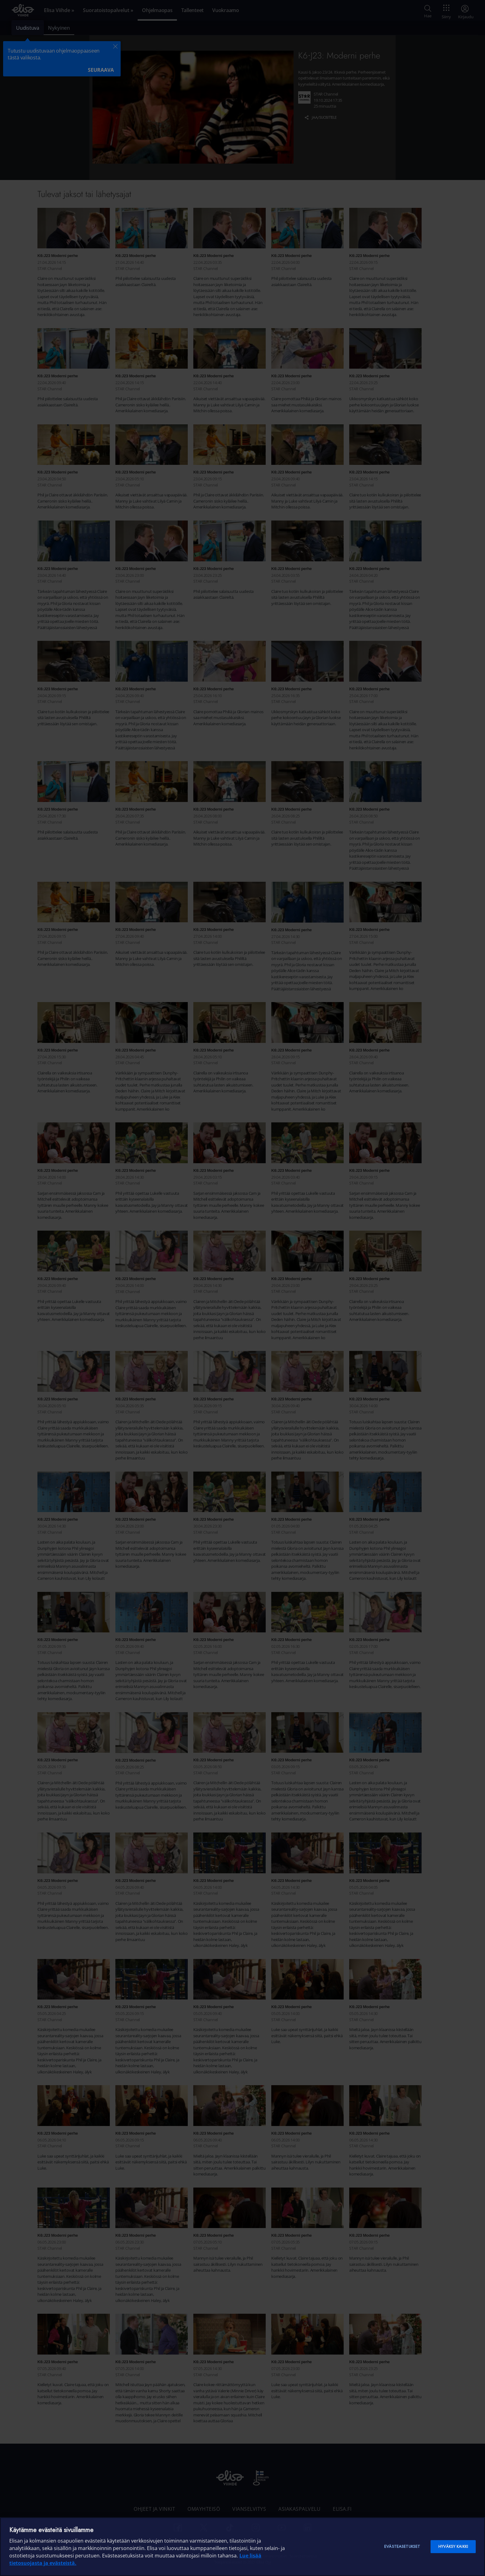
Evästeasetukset (402, 2546)
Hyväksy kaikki (453, 2546)
